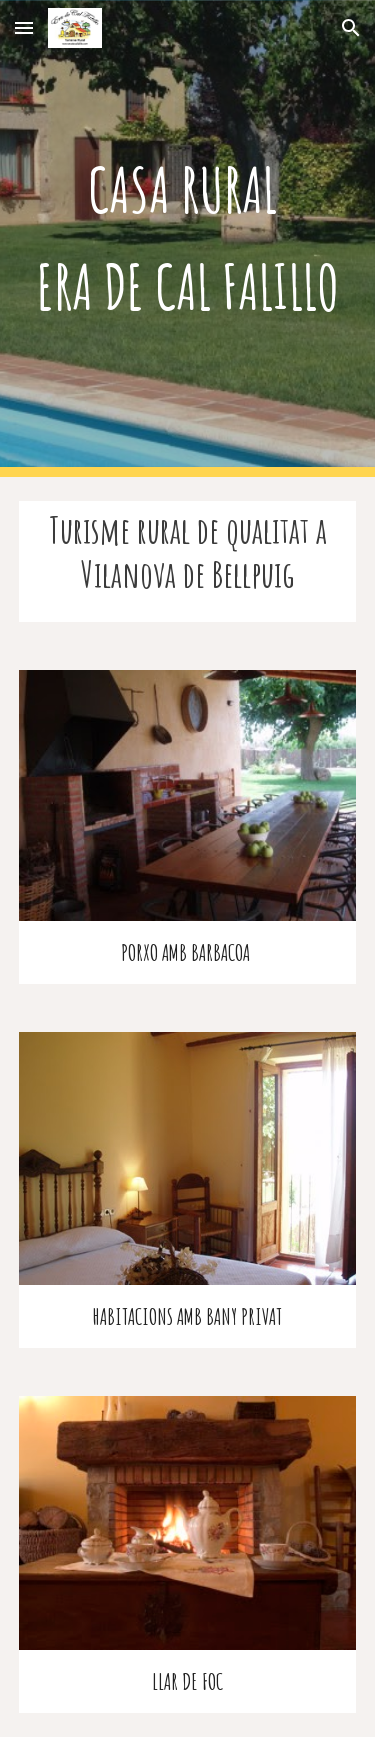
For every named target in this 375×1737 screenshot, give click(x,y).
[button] (24, 27)
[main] (188, 238)
